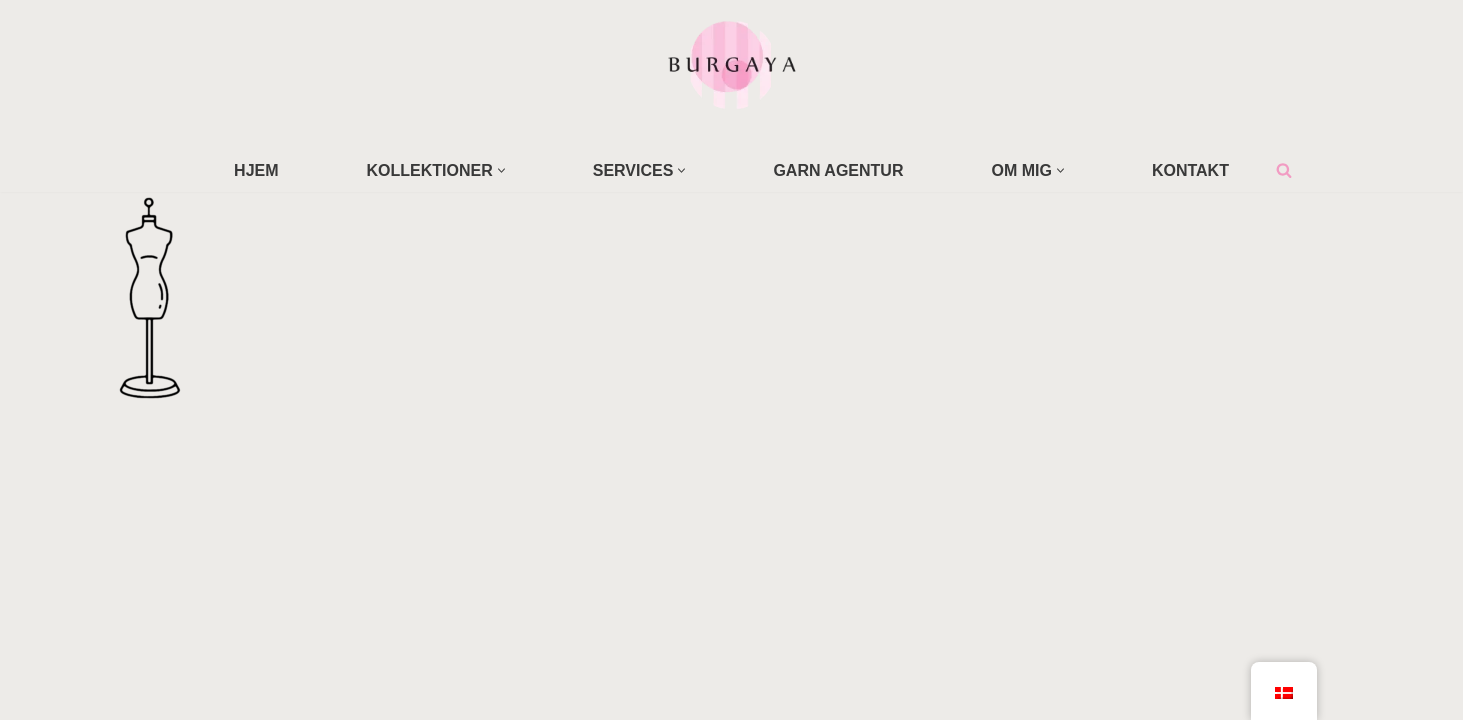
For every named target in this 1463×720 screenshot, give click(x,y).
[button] (501, 170)
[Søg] (1284, 170)
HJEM (256, 170)
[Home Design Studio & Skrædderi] (732, 64)
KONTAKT (1190, 170)
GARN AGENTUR (838, 170)
